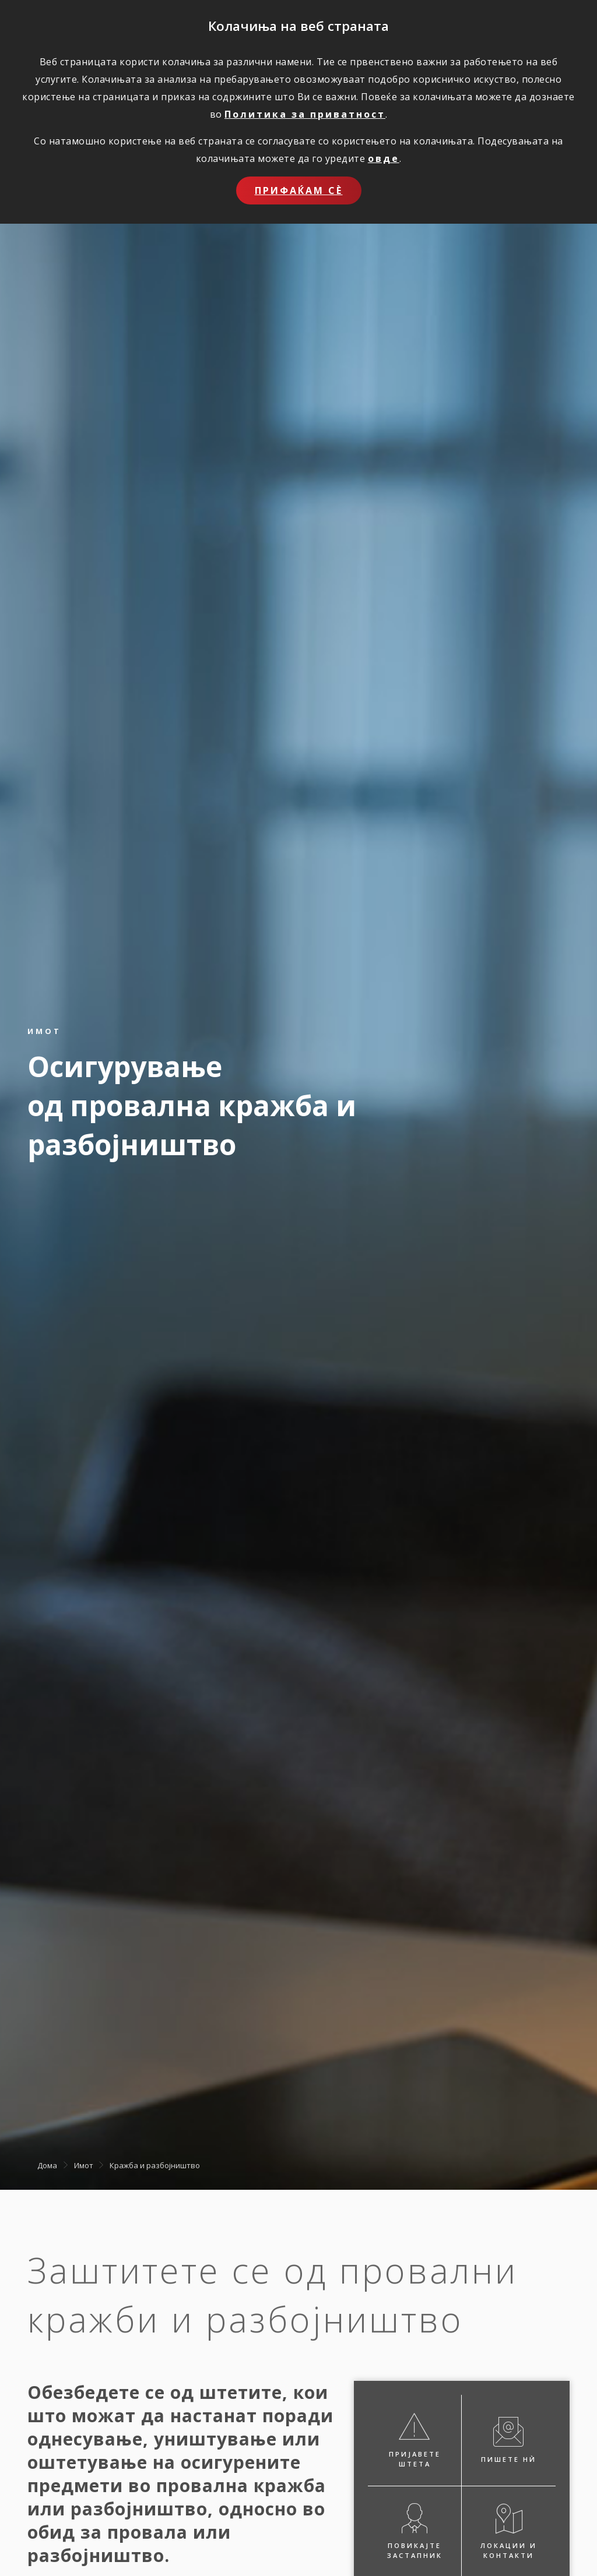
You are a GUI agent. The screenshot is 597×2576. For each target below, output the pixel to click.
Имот (83, 2165)
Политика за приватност (304, 114)
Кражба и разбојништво (155, 2165)
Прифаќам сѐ (299, 190)
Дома (47, 2165)
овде (383, 158)
